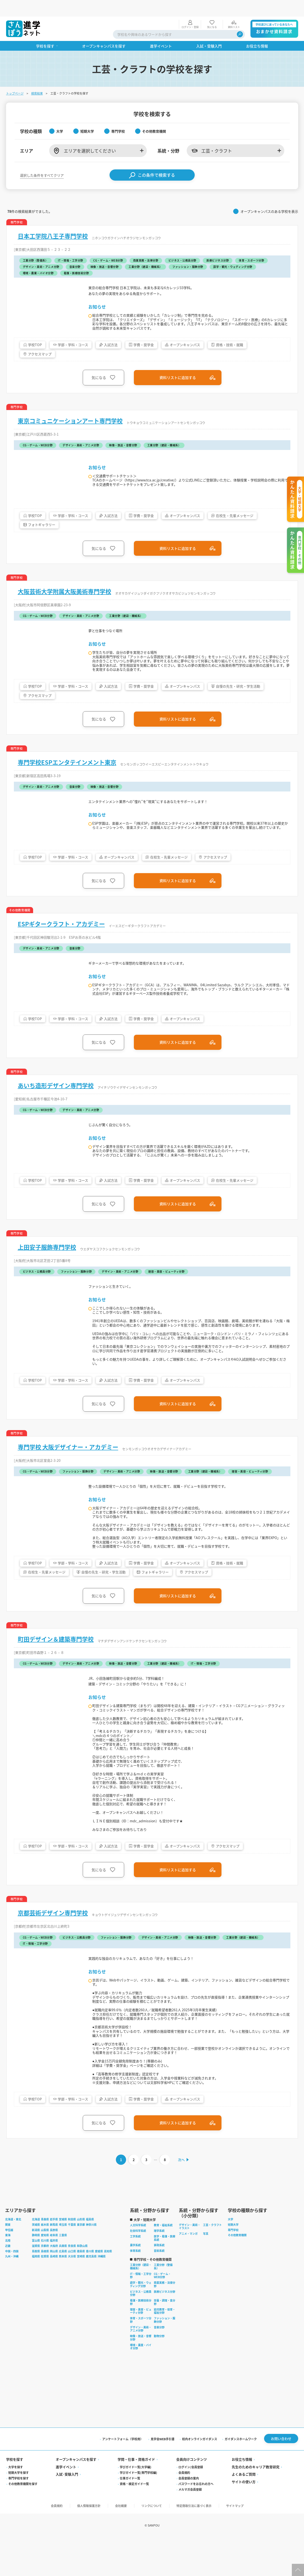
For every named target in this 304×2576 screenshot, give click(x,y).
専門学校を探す (18, 2541)
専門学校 (233, 2293)
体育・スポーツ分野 (140, 2383)
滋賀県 (36, 2309)
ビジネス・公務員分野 (140, 2356)
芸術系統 (159, 2314)
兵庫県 (63, 2309)
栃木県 (45, 2288)
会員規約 (184, 2536)
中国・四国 (11, 2314)
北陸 (7, 2304)
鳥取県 (36, 2314)
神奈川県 (91, 2288)
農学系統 (135, 2308)
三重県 (63, 2298)
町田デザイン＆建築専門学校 (56, 1663)
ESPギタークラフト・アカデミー (61, 919)
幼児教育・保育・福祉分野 (164, 2374)
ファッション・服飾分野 (164, 2383)
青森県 (45, 2282)
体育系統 (135, 2314)
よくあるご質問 (244, 2537)
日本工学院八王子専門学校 (53, 219)
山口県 (72, 2314)
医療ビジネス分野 (164, 2355)
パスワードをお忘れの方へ (195, 2547)
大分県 (72, 2320)
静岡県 (36, 2298)
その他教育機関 (237, 2298)
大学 (230, 2282)
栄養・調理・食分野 (164, 2365)
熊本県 (63, 2320)
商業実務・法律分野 (164, 2347)
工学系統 (135, 2299)
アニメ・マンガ (188, 2297)
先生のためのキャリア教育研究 (255, 2529)
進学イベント (66, 2529)
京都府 (45, 2309)
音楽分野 (159, 2390)
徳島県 (81, 2314)
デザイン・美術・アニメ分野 (140, 2392)
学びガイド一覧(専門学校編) (138, 2536)
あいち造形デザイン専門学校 (56, 1081)
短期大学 (233, 2288)
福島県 (90, 2282)
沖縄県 (102, 2320)
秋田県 (72, 2282)
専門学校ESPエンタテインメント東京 (67, 757)
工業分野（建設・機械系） (140, 2329)
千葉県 (72, 2288)
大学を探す (15, 2530)
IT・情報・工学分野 (140, 2338)
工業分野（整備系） (163, 2329)
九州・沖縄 (11, 2320)
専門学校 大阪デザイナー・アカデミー (68, 1463)
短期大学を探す (18, 2536)
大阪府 (54, 2309)
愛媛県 (99, 2314)
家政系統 (159, 2308)
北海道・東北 (13, 2282)
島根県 (45, 2314)
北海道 (36, 2282)
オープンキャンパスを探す (76, 2522)
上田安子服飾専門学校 (47, 1244)
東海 (7, 2298)
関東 (7, 2288)
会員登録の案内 (188, 2541)
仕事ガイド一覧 (130, 2541)
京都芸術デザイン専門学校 (53, 1958)
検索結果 (37, 77)
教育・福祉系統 (163, 2288)
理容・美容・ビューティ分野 (140, 2374)
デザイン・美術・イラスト (189, 2289)
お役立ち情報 (242, 2522)
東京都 (81, 2288)
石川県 (45, 2304)
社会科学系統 (138, 2294)
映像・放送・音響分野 (140, 2401)
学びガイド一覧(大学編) (135, 2530)
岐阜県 (54, 2298)
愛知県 (45, 2298)
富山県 (36, 2304)
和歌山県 (82, 2309)
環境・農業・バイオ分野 (140, 2409)
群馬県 (54, 2288)
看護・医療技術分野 (140, 2365)
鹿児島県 (91, 2320)
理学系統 (159, 2294)
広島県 (63, 2314)
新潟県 (36, 2293)
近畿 (7, 2309)
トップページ (15, 77)
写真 (205, 2297)
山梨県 (45, 2293)
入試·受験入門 (67, 2537)
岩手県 (54, 2282)
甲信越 (9, 2293)
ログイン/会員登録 (190, 2530)
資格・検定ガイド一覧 (134, 2547)
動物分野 (159, 2399)
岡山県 (54, 2314)
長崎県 (54, 2320)
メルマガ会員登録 (190, 2552)
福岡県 (36, 2320)
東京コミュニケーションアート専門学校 (70, 409)
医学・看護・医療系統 (164, 2301)
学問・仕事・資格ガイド (136, 2522)
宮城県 (63, 2282)
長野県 (54, 2293)
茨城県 (36, 2288)
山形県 (81, 2282)
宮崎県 (81, 2320)
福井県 (54, 2304)
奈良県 (72, 2309)
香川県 (90, 2314)
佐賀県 (45, 2320)
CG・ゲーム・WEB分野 (162, 2338)
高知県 (108, 2314)
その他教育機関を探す (22, 2547)
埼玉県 (63, 2288)
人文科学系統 (138, 2288)
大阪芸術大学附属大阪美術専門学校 (64, 581)
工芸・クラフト (212, 2288)
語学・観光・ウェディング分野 (140, 2347)
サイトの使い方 (244, 2544)
